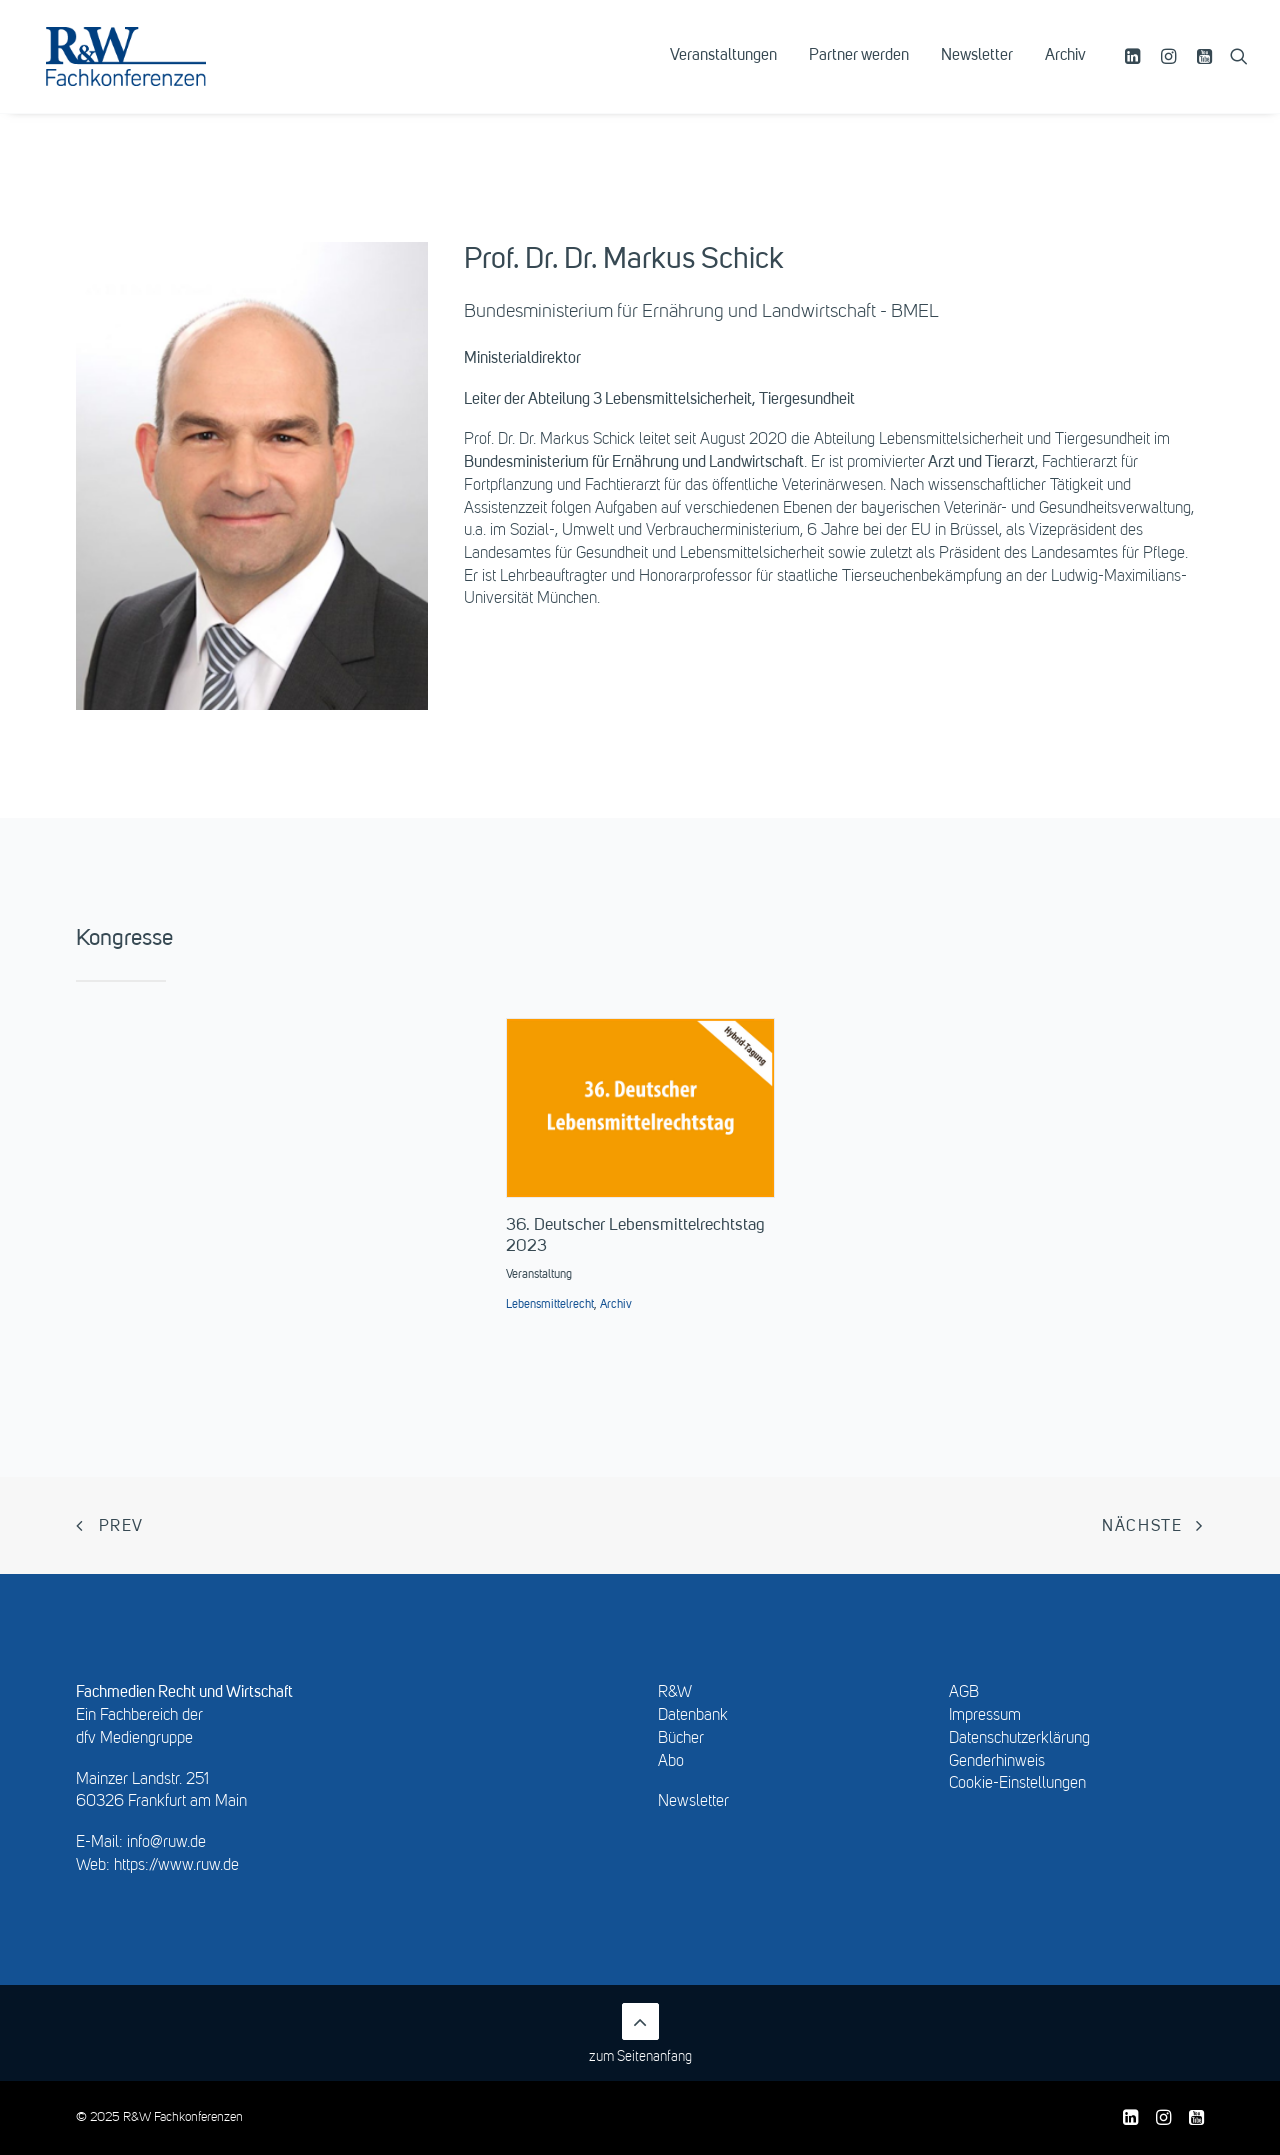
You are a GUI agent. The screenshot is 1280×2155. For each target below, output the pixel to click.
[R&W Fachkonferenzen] (144, 67)
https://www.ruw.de (176, 1866)
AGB (964, 1693)
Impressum (985, 1716)
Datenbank (693, 1716)
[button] (1135, 67)
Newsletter (977, 67)
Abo (671, 1762)
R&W (675, 1693)
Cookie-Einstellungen (1017, 1784)
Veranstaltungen (723, 67)
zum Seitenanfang (640, 2033)
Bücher (681, 1739)
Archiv (1065, 67)
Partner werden (859, 67)
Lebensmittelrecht (550, 1305)
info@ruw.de (166, 1843)
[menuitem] (723, 67)
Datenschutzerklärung (1019, 1739)
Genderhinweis (997, 1762)
